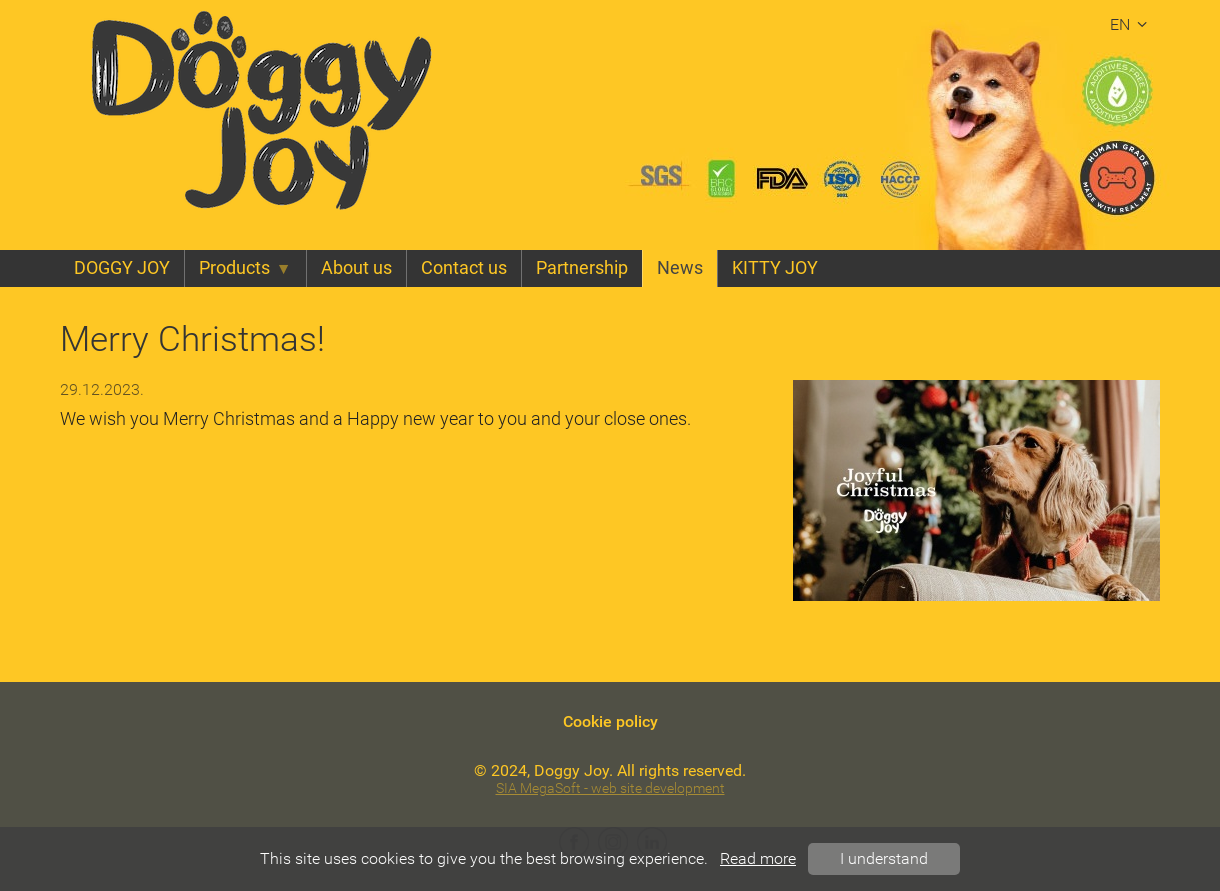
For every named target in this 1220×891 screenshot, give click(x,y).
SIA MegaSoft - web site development (610, 788)
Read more (758, 858)
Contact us (464, 268)
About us (356, 268)
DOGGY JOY (122, 268)
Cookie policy (610, 721)
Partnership (582, 268)
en (1131, 24)
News (680, 268)
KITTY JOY (775, 268)
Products (245, 268)
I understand (884, 858)
